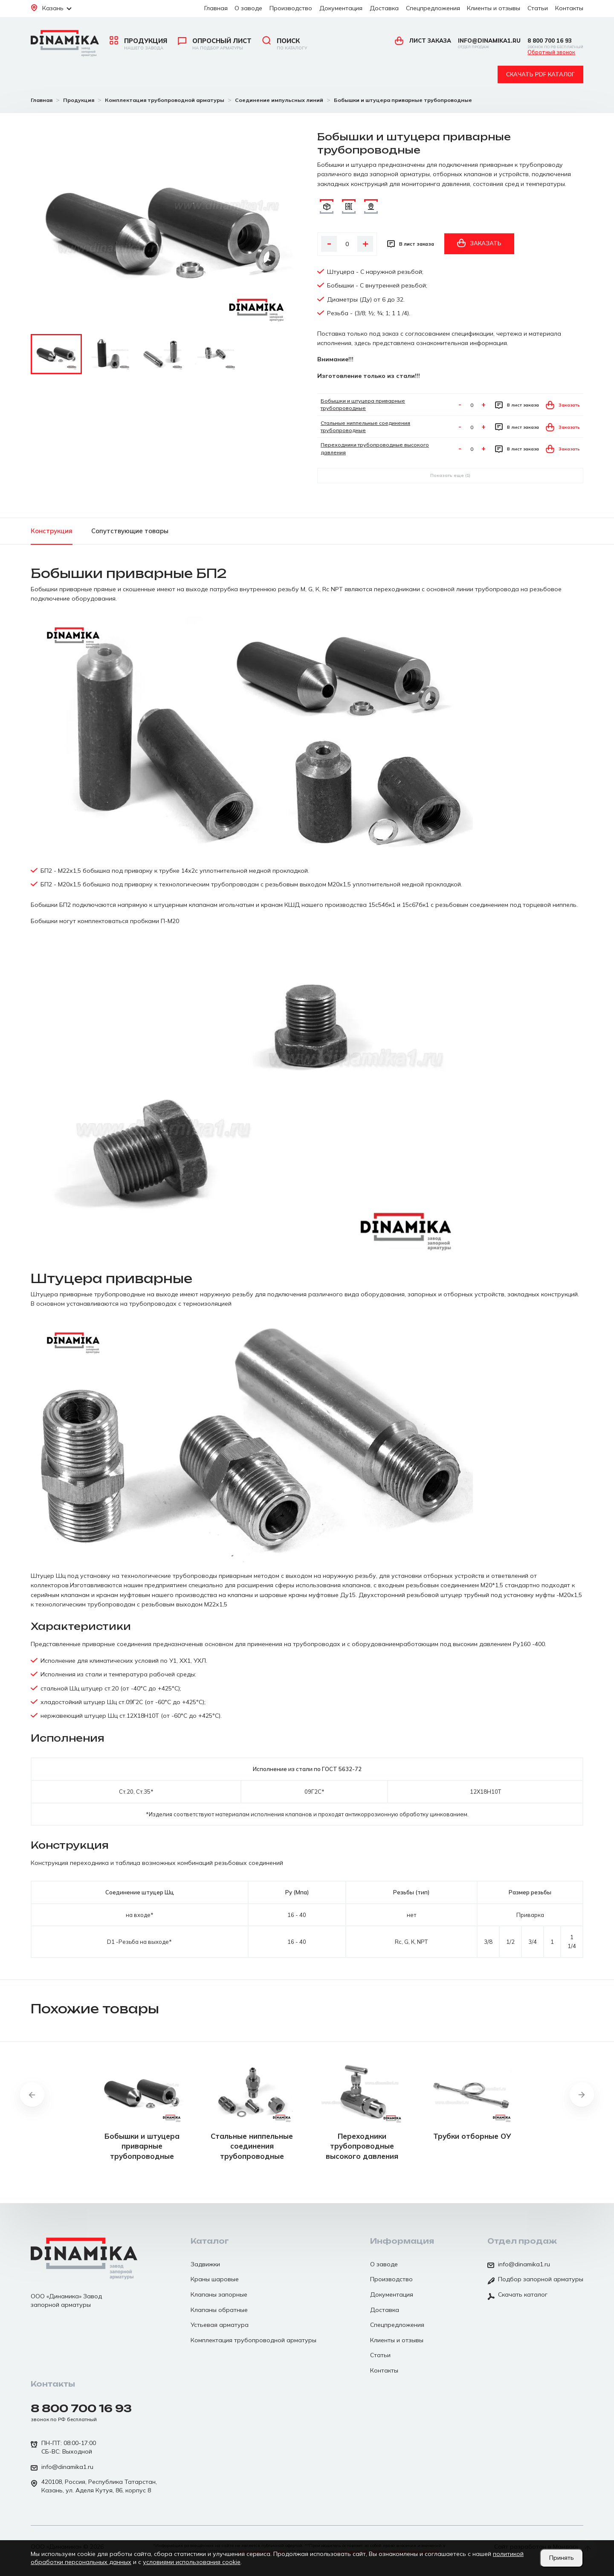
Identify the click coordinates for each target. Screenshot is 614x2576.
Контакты (569, 8)
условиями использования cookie (191, 2562)
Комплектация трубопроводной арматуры (253, 2340)
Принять (561, 2557)
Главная (216, 8)
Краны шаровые (215, 2279)
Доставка (384, 8)
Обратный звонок (551, 52)
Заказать (479, 242)
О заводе (248, 8)
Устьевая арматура (220, 2325)
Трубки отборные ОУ (472, 2136)
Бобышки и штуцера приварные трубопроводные (142, 2146)
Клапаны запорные (219, 2294)
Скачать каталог (517, 2295)
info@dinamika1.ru (489, 43)
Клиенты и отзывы (493, 8)
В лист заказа (410, 244)
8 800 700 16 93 (555, 43)
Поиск (284, 44)
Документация (340, 8)
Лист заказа (423, 40)
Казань (51, 8)
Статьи (537, 8)
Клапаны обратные (219, 2310)
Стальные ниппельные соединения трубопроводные (252, 2146)
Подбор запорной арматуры (535, 2280)
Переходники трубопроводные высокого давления (362, 2146)
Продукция (138, 44)
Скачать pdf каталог (540, 74)
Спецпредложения (433, 8)
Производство (290, 8)
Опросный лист (215, 44)
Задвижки (205, 2264)
